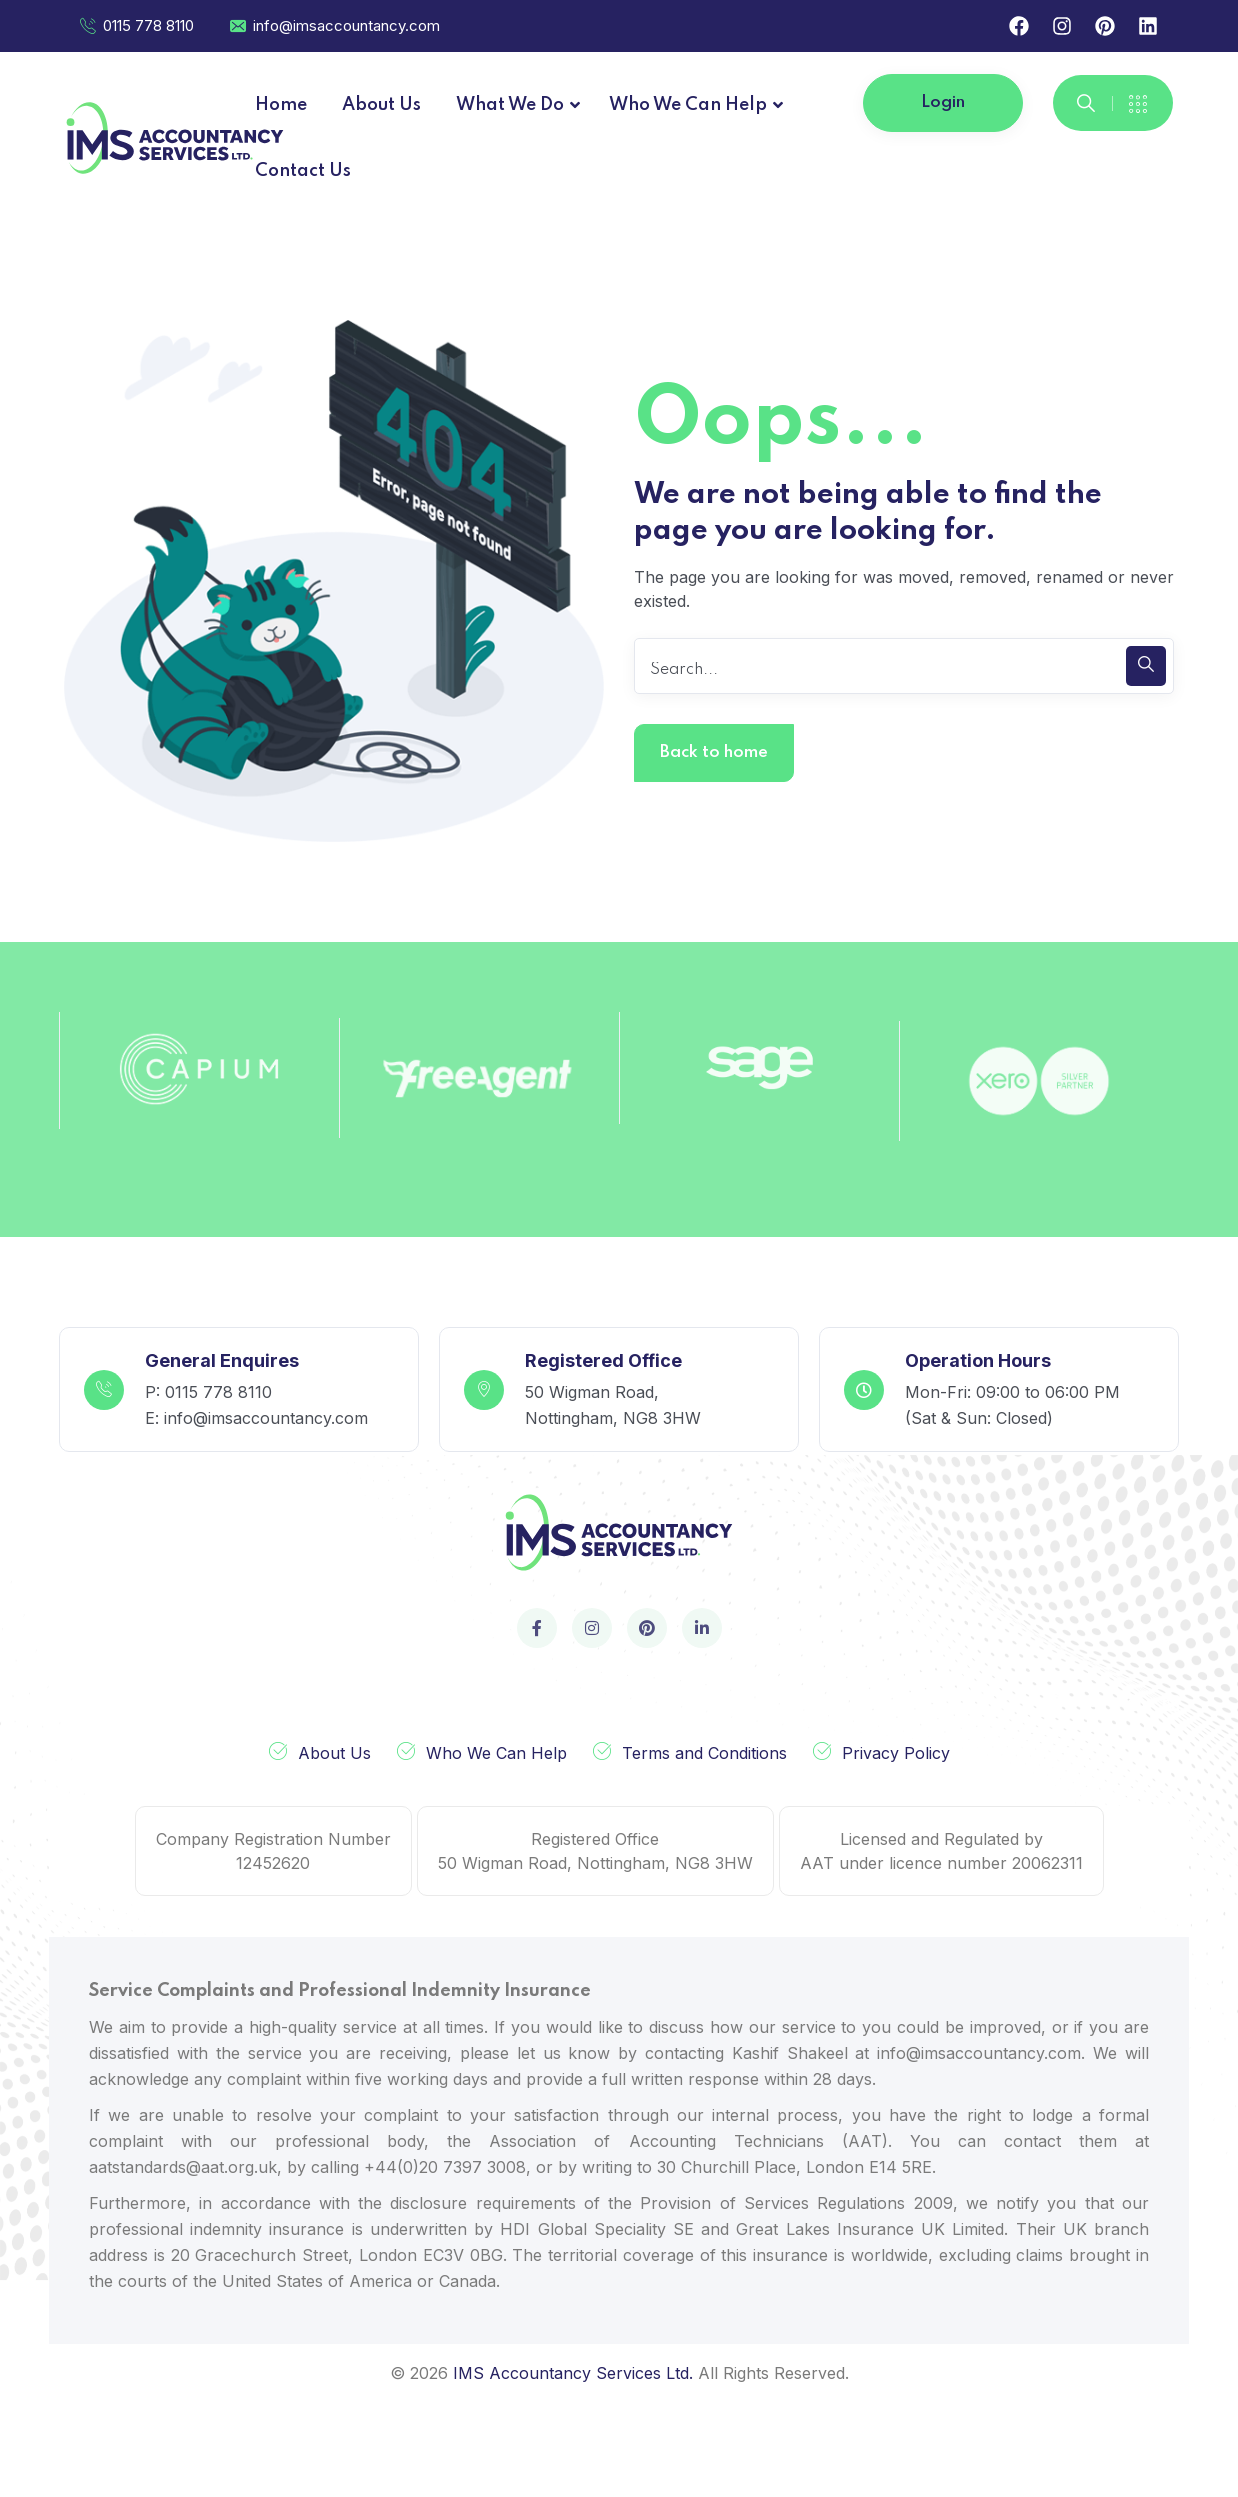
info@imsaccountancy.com (334, 25)
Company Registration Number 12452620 (273, 1851)
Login (943, 102)
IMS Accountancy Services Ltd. (573, 2373)
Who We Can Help (496, 1753)
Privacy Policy (896, 1753)
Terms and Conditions (704, 1753)
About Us (334, 1753)
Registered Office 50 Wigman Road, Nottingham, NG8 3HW (595, 1851)
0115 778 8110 (136, 25)
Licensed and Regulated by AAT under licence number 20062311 (941, 1851)
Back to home (714, 752)
